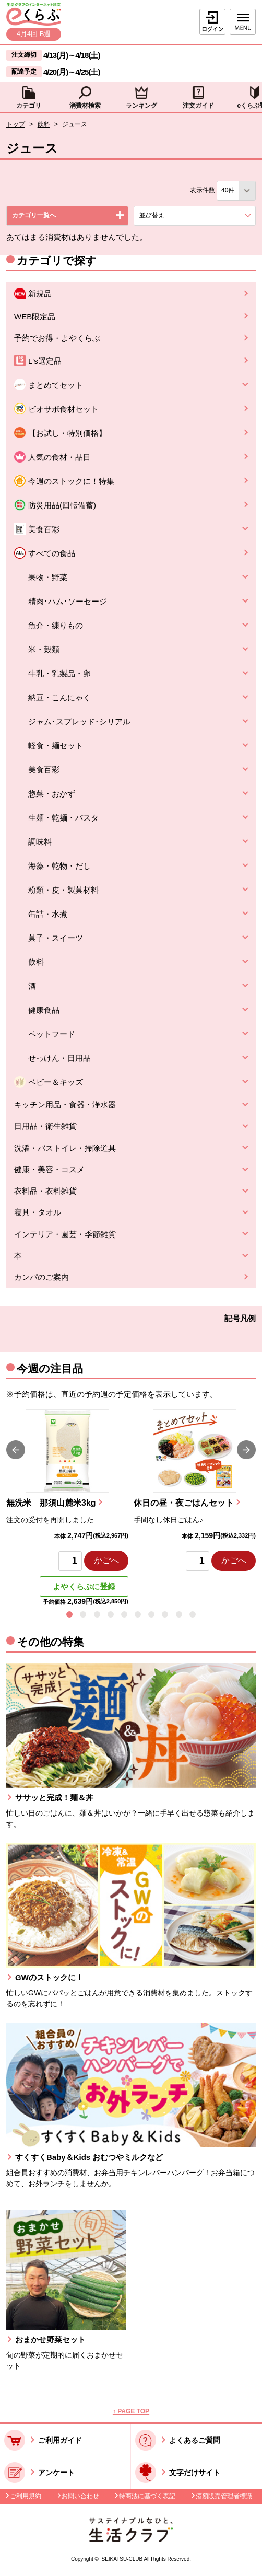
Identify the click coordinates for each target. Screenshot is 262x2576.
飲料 (44, 124)
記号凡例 (240, 1318)
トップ (15, 124)
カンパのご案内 (41, 1277)
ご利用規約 (25, 2496)
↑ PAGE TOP (131, 2411)
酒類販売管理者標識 (224, 2496)
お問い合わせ (80, 2496)
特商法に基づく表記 (147, 2496)
